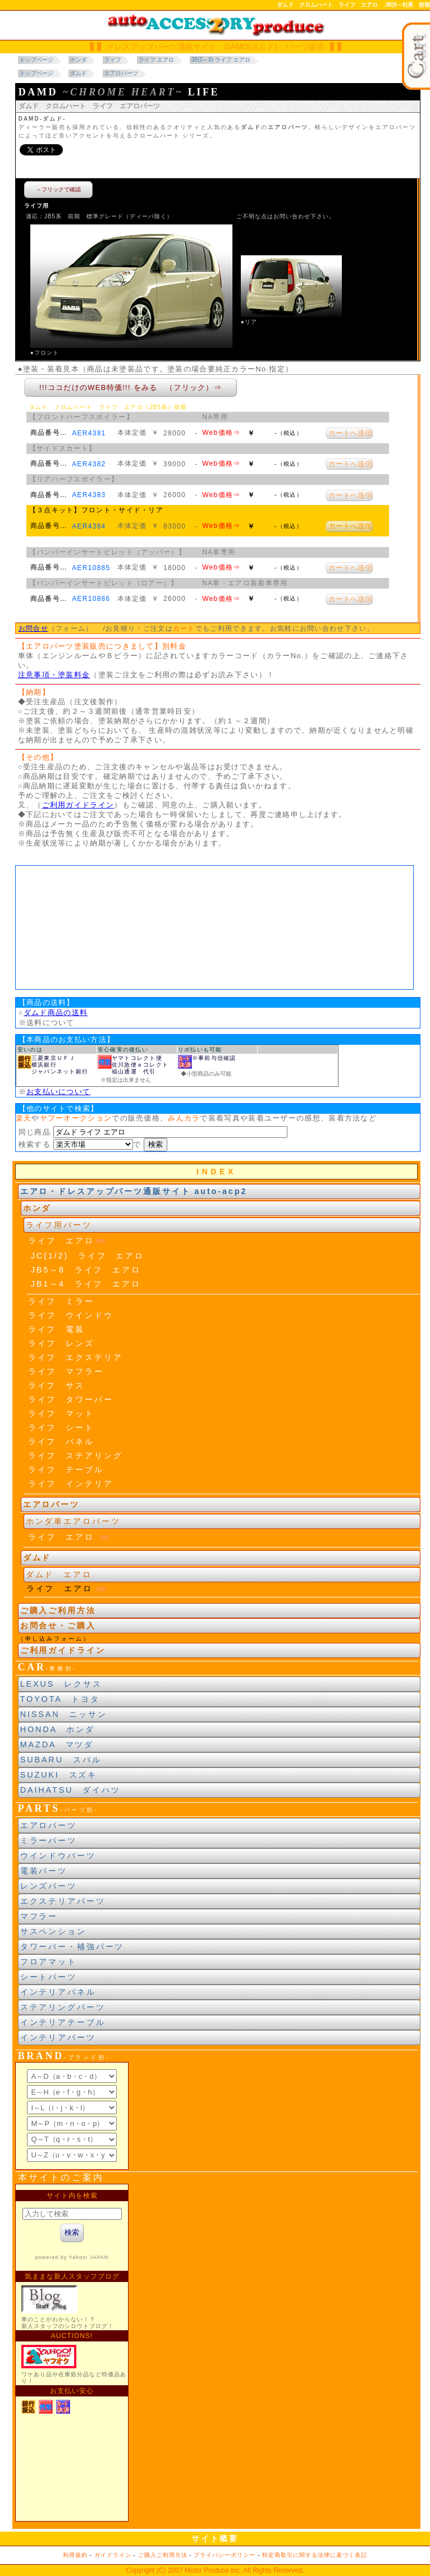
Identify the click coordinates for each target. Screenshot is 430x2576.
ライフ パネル (61, 1441)
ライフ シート (61, 1427)
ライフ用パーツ (59, 1224)
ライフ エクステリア (75, 1357)
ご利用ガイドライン (78, 805)
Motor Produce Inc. (213, 2570)
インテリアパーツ (58, 2037)
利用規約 (75, 2555)
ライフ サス (56, 1385)
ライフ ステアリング (75, 1455)
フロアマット (48, 1961)
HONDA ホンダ (57, 1729)
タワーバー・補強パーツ (72, 1946)
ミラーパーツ (48, 1840)
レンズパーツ (48, 1885)
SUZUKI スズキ (59, 1774)
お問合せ (33, 628)
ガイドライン (112, 2555)
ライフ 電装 (56, 1329)
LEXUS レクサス (61, 1683)
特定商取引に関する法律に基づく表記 (314, 2555)
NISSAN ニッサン (63, 1714)
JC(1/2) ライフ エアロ (87, 1255)
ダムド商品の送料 (56, 1012)
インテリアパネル (58, 1991)
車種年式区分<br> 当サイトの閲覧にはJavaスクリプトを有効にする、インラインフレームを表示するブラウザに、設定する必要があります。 (214, 927)
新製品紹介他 (72, 2353)
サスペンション (53, 1931)
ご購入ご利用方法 (58, 1610)
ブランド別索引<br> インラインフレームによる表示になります (72, 2116)
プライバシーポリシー (224, 2555)
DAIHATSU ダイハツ (70, 1789)
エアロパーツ (48, 1825)
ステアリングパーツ (63, 2007)
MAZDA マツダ (57, 1744)
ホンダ (37, 1208)
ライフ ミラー (61, 1301)
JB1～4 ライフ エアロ (86, 1283)
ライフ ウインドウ (70, 1315)
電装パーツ (43, 1870)
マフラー (39, 1916)
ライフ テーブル (66, 1469)
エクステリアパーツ (63, 1901)
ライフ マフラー (66, 1371)
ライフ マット (61, 1413)
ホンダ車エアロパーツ (73, 1521)
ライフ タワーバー (70, 1399)
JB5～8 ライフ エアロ (86, 1269)
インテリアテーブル (63, 2022)
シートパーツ (48, 1976)
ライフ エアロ (61, 1240)
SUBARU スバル (61, 1759)
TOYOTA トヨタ (60, 1699)
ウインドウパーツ (58, 1855)
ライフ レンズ (61, 1343)
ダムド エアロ (59, 1574)
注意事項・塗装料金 (54, 675)
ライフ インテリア (70, 1483)
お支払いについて (58, 1091)
